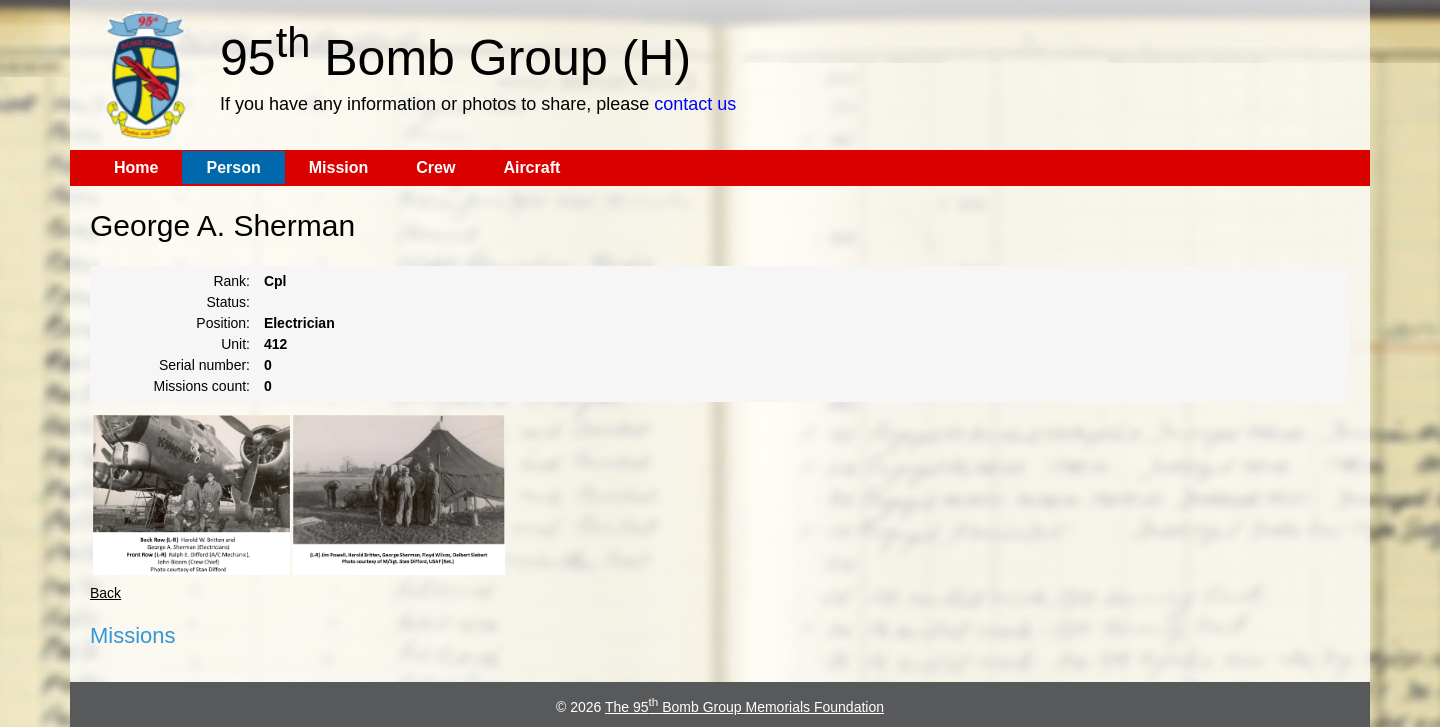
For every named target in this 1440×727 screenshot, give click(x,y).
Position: (223, 323)
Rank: (231, 281)
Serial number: (204, 365)
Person (233, 167)
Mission (339, 167)
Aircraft (531, 167)
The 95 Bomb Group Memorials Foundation (744, 707)
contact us (695, 104)
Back (105, 593)
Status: (228, 302)
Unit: (235, 344)
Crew (435, 167)
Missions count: (202, 386)
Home (136, 167)
